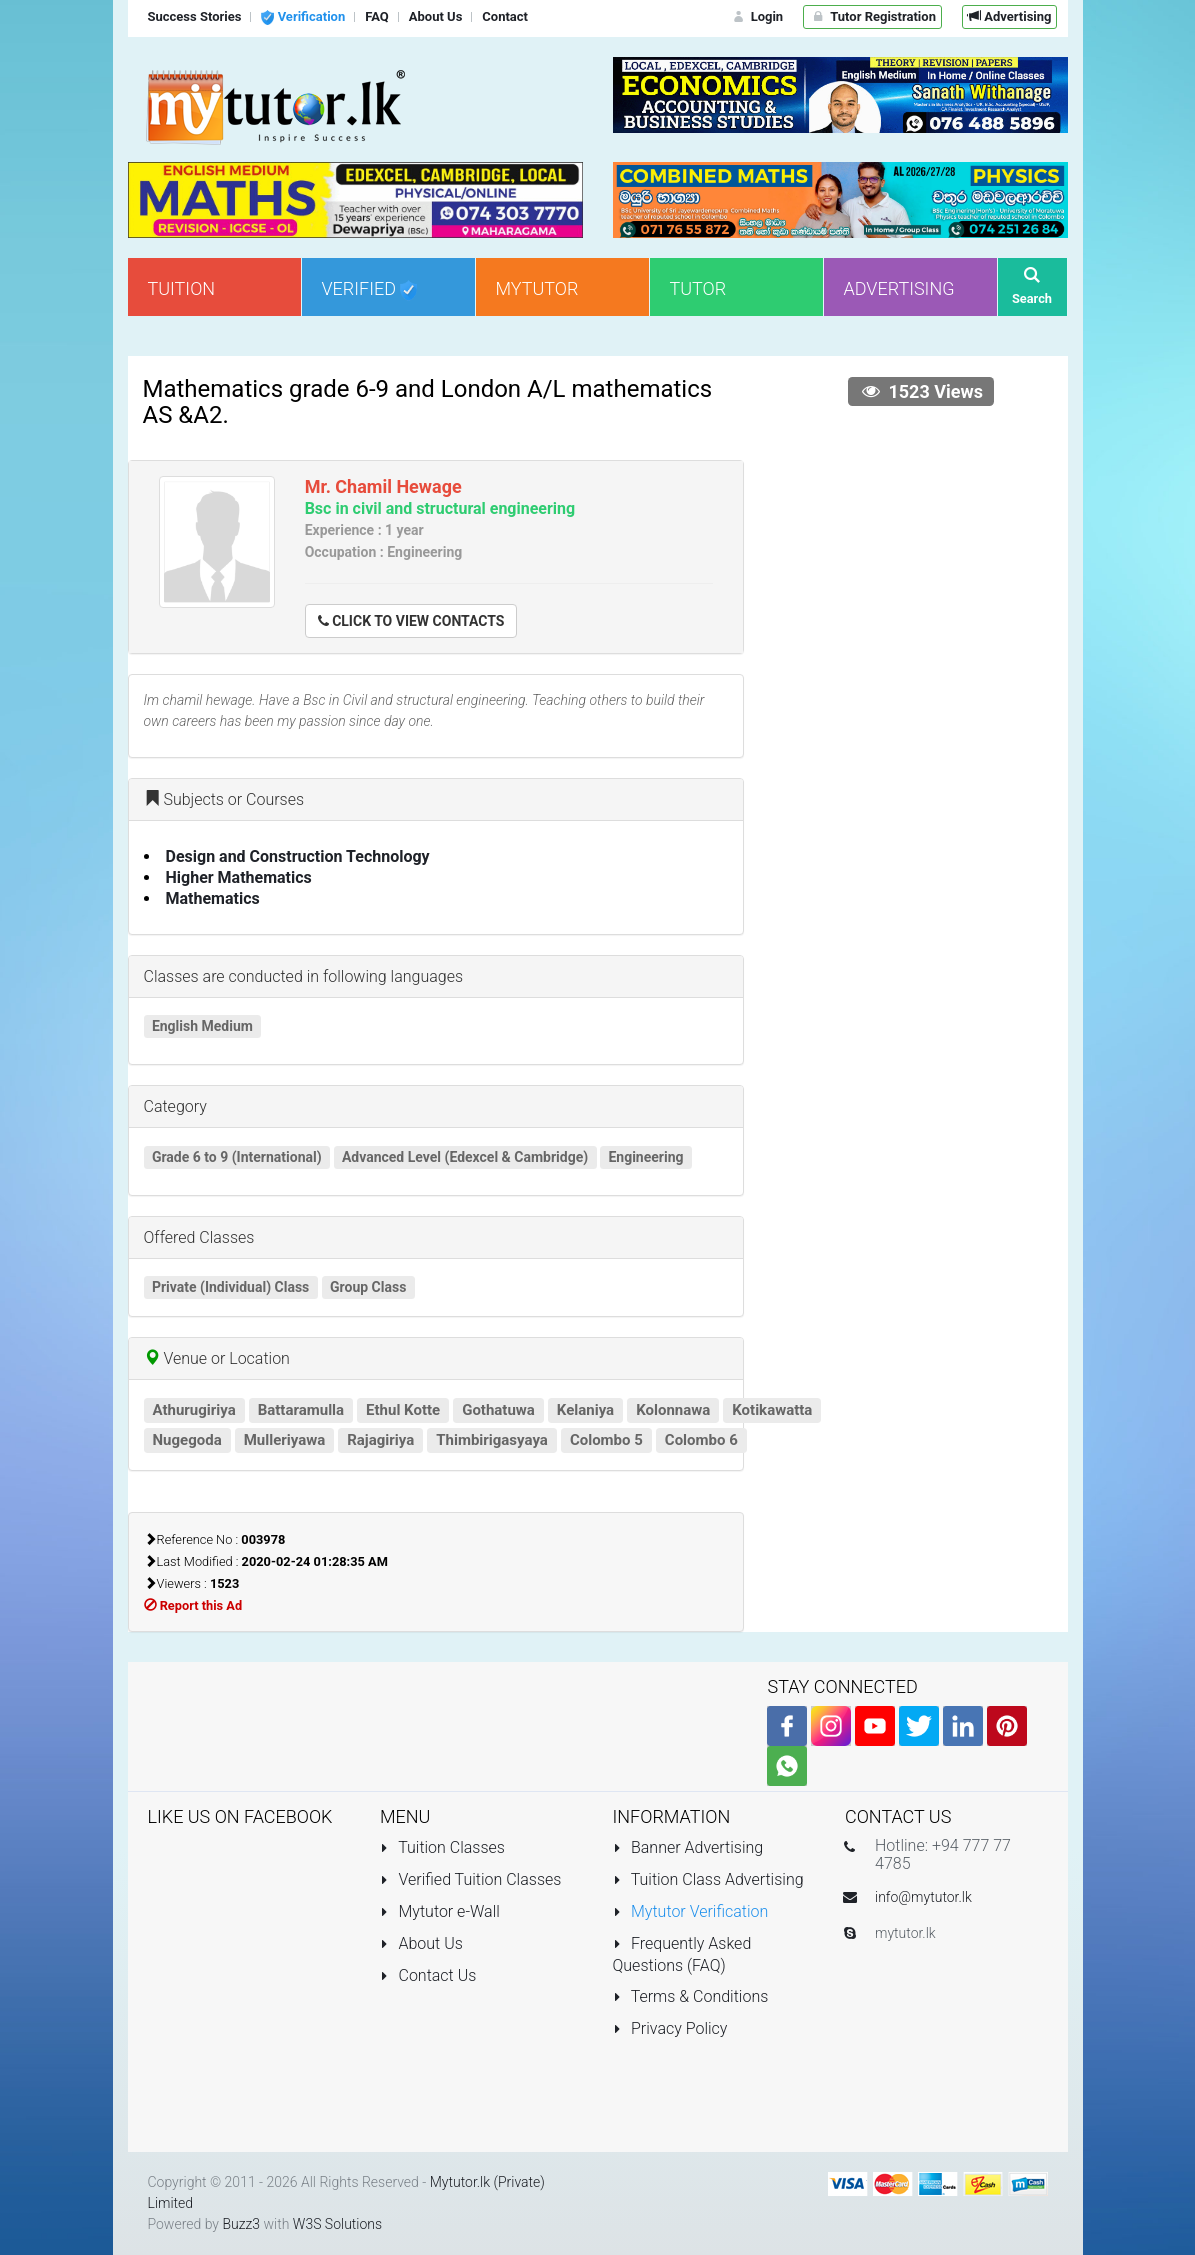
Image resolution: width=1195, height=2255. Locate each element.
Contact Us (428, 1975)
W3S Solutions (337, 2224)
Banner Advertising (688, 1847)
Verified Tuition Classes (470, 1879)
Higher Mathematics (239, 877)
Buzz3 (241, 2224)
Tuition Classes (442, 1847)
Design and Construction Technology (298, 856)
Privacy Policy (670, 2028)
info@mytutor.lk (923, 1897)
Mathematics (213, 898)
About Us (421, 1943)
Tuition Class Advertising (708, 1879)
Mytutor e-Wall (440, 1911)
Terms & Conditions (691, 1996)
